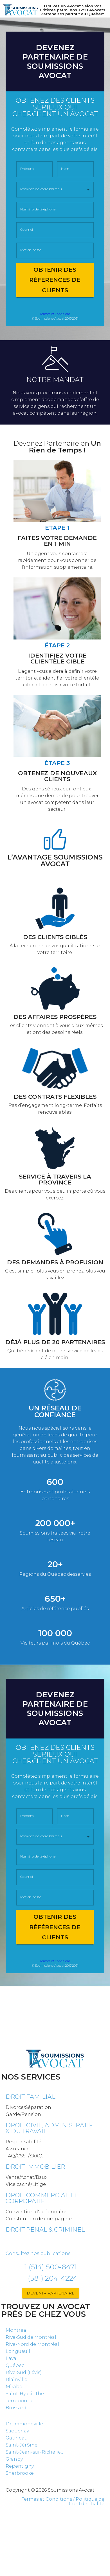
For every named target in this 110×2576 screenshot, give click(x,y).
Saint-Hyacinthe (25, 2393)
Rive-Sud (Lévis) (24, 2372)
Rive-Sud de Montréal (31, 2337)
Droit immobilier (35, 2166)
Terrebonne (19, 2400)
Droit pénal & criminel (45, 2229)
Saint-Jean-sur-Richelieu (35, 2452)
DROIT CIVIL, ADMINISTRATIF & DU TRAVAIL (49, 2128)
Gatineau (17, 2438)
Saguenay (17, 2431)
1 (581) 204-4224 (50, 2278)
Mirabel (15, 2386)
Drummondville (24, 2423)
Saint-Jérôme (21, 2445)
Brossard (16, 2407)
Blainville (16, 2379)
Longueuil (18, 2351)
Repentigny (20, 2466)
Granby (14, 2459)
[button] (55, 189)
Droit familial (30, 2096)
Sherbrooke (20, 2473)
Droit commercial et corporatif (41, 2198)
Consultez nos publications (38, 2253)
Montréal (17, 2330)
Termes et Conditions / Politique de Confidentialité (63, 2501)
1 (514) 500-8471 (50, 2267)
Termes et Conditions (55, 314)
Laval (12, 2358)
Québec (15, 2365)
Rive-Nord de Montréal (32, 2344)
